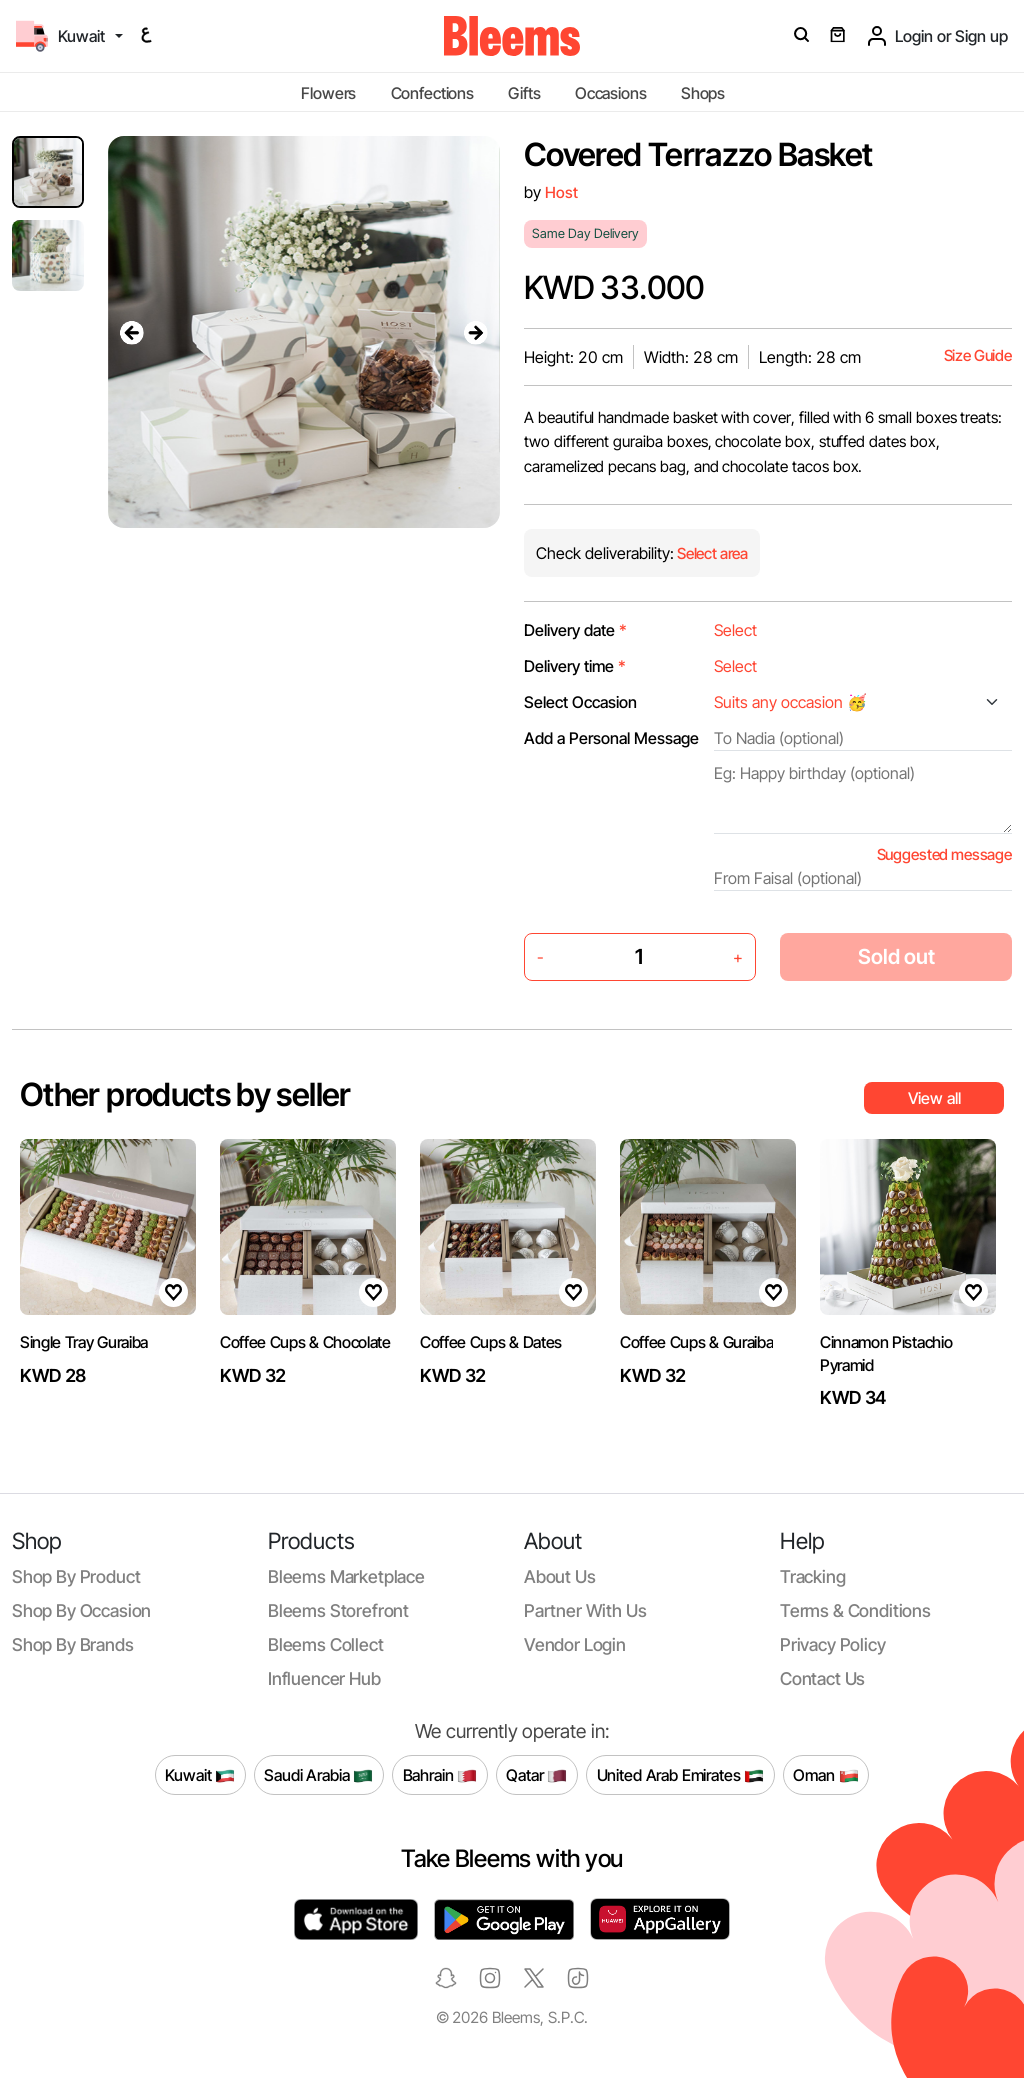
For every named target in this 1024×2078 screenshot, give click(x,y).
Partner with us (585, 1610)
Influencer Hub (324, 1678)
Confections (432, 93)
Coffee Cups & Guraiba (696, 1342)
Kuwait (200, 1775)
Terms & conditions (855, 1610)
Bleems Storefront (338, 1610)
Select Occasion (580, 702)
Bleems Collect (326, 1644)
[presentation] (132, 332)
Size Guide (978, 355)
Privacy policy (833, 1644)
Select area (711, 553)
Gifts (524, 93)
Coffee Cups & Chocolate (305, 1342)
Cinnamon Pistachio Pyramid (886, 1353)
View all (934, 1098)
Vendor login (575, 1644)
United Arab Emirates (681, 1775)
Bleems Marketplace (346, 1576)
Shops (703, 93)
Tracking (813, 1576)
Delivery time (575, 666)
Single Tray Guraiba (84, 1342)
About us (560, 1576)
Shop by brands (73, 1644)
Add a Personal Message (611, 738)
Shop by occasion (81, 1610)
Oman (825, 1775)
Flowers (328, 93)
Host (561, 192)
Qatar (536, 1775)
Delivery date (575, 630)
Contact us (822, 1678)
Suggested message (944, 854)
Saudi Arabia (318, 1775)
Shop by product (76, 1576)
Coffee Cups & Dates (491, 1342)
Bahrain (440, 1775)
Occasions (611, 93)
